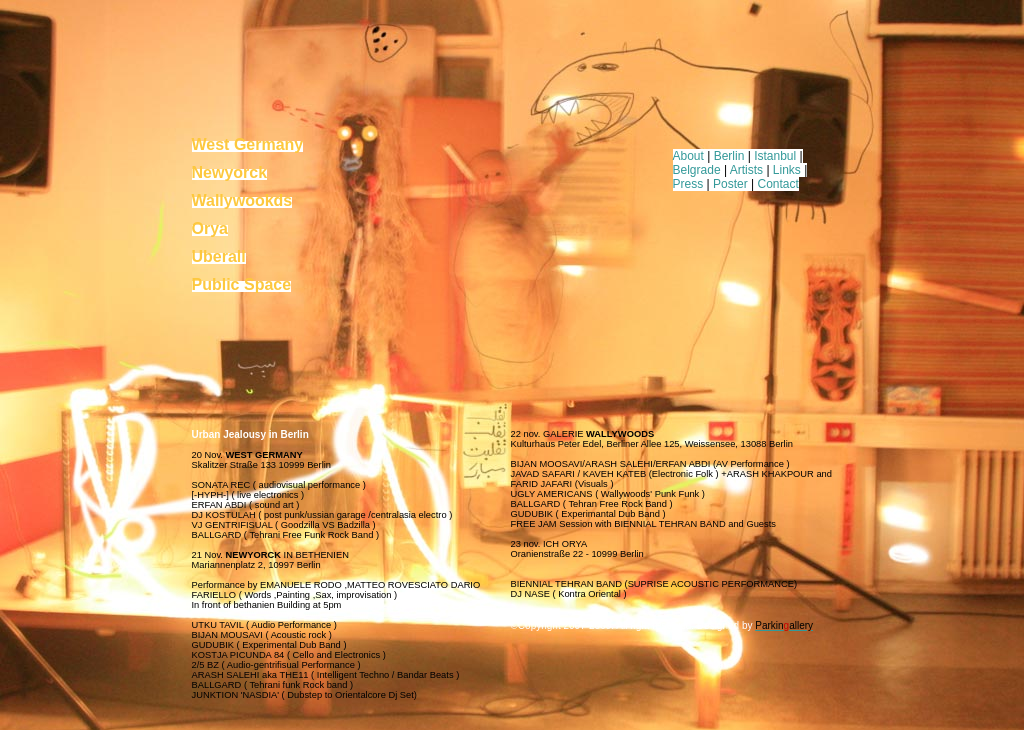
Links (787, 170)
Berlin (729, 156)
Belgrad (693, 170)
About (688, 156)
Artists (746, 170)
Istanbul (775, 156)
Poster (730, 184)
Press (688, 184)
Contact (778, 184)
